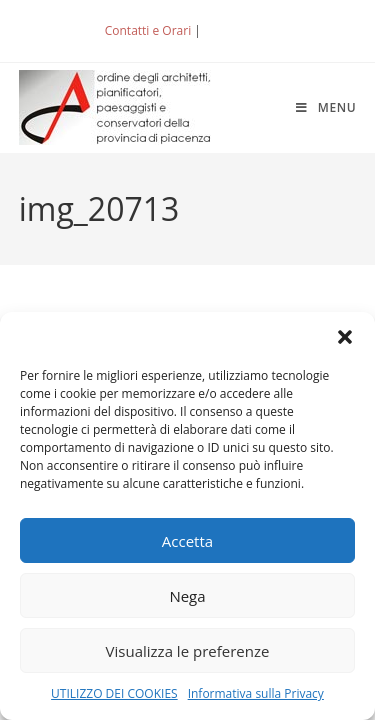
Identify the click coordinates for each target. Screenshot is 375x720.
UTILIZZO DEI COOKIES (114, 693)
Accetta (187, 541)
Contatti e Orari (148, 30)
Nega (187, 596)
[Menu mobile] (326, 107)
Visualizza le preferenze (188, 651)
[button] (345, 337)
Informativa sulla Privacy (256, 693)
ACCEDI (237, 30)
